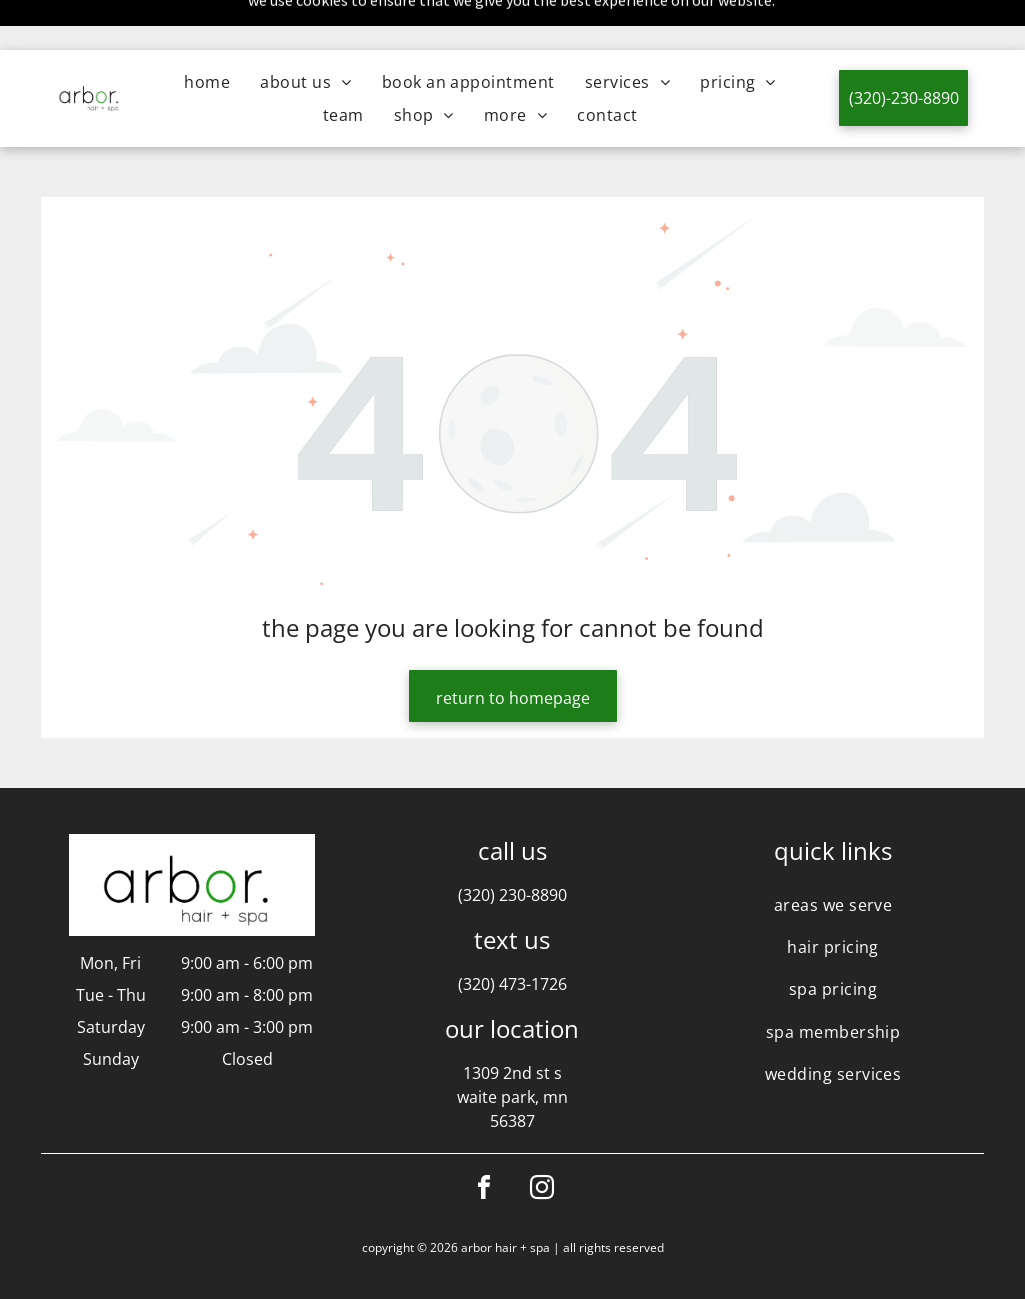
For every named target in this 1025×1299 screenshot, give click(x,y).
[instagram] (542, 1140)
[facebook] (484, 1140)
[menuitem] (207, 32)
